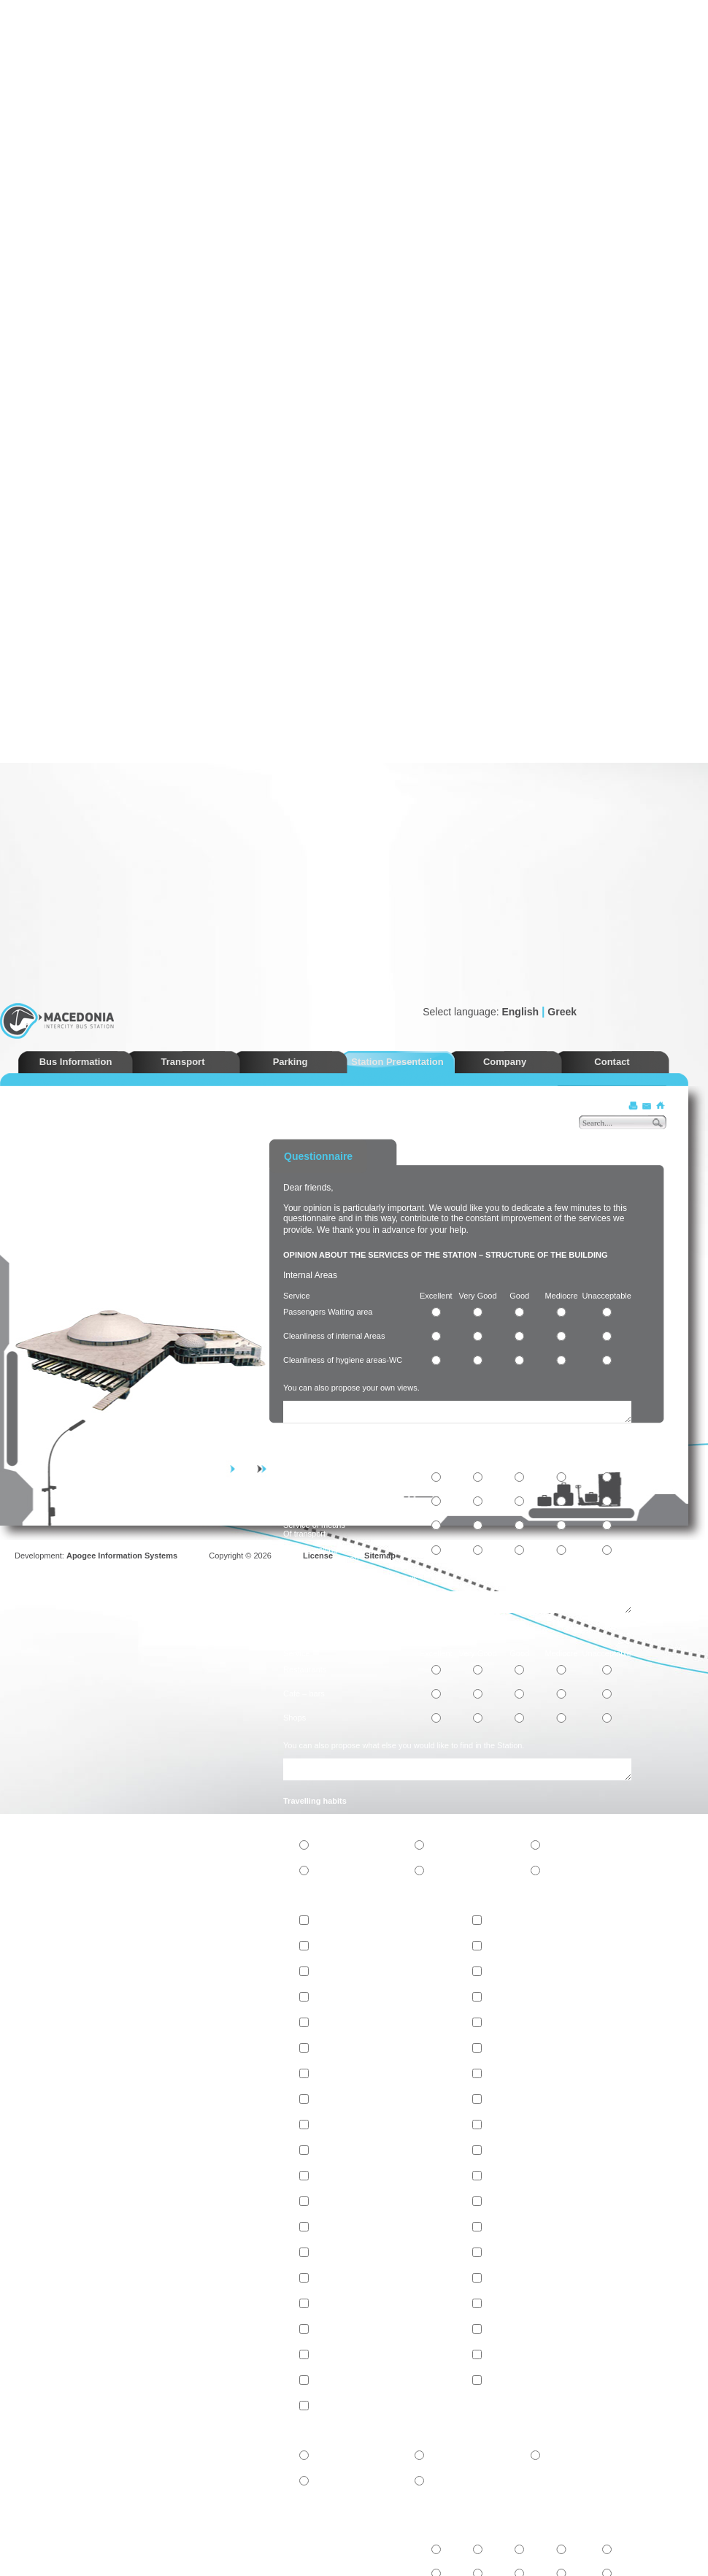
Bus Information (75, 1061)
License (318, 1555)
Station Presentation (397, 1061)
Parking (290, 1061)
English (520, 1012)
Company (504, 1061)
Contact (611, 1061)
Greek (562, 1012)
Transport (183, 1061)
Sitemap (380, 1555)
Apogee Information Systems (121, 1555)
